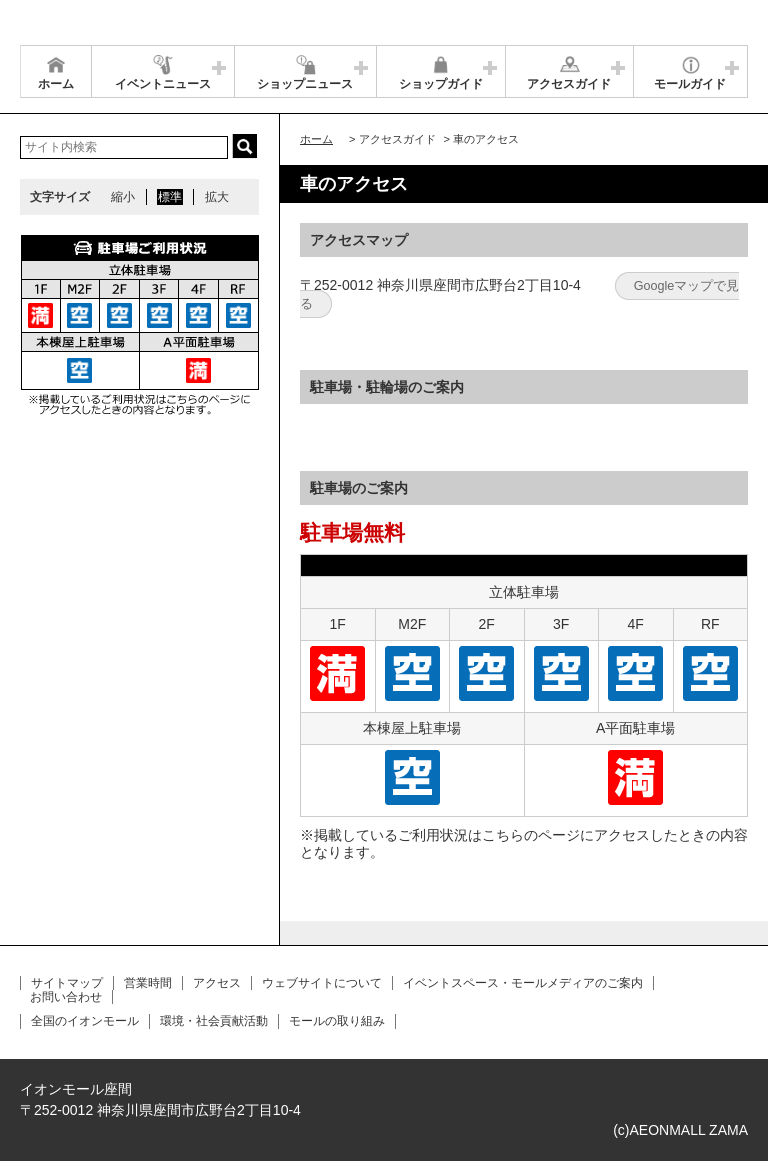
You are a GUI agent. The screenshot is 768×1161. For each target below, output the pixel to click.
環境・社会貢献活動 (214, 1021)
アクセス (217, 983)
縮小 (123, 197)
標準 (170, 197)
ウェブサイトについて (322, 983)
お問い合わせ (66, 997)
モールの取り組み (337, 1021)
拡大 (217, 197)
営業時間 (148, 983)
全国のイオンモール (85, 1021)
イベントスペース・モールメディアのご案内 (523, 983)
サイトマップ (67, 983)
